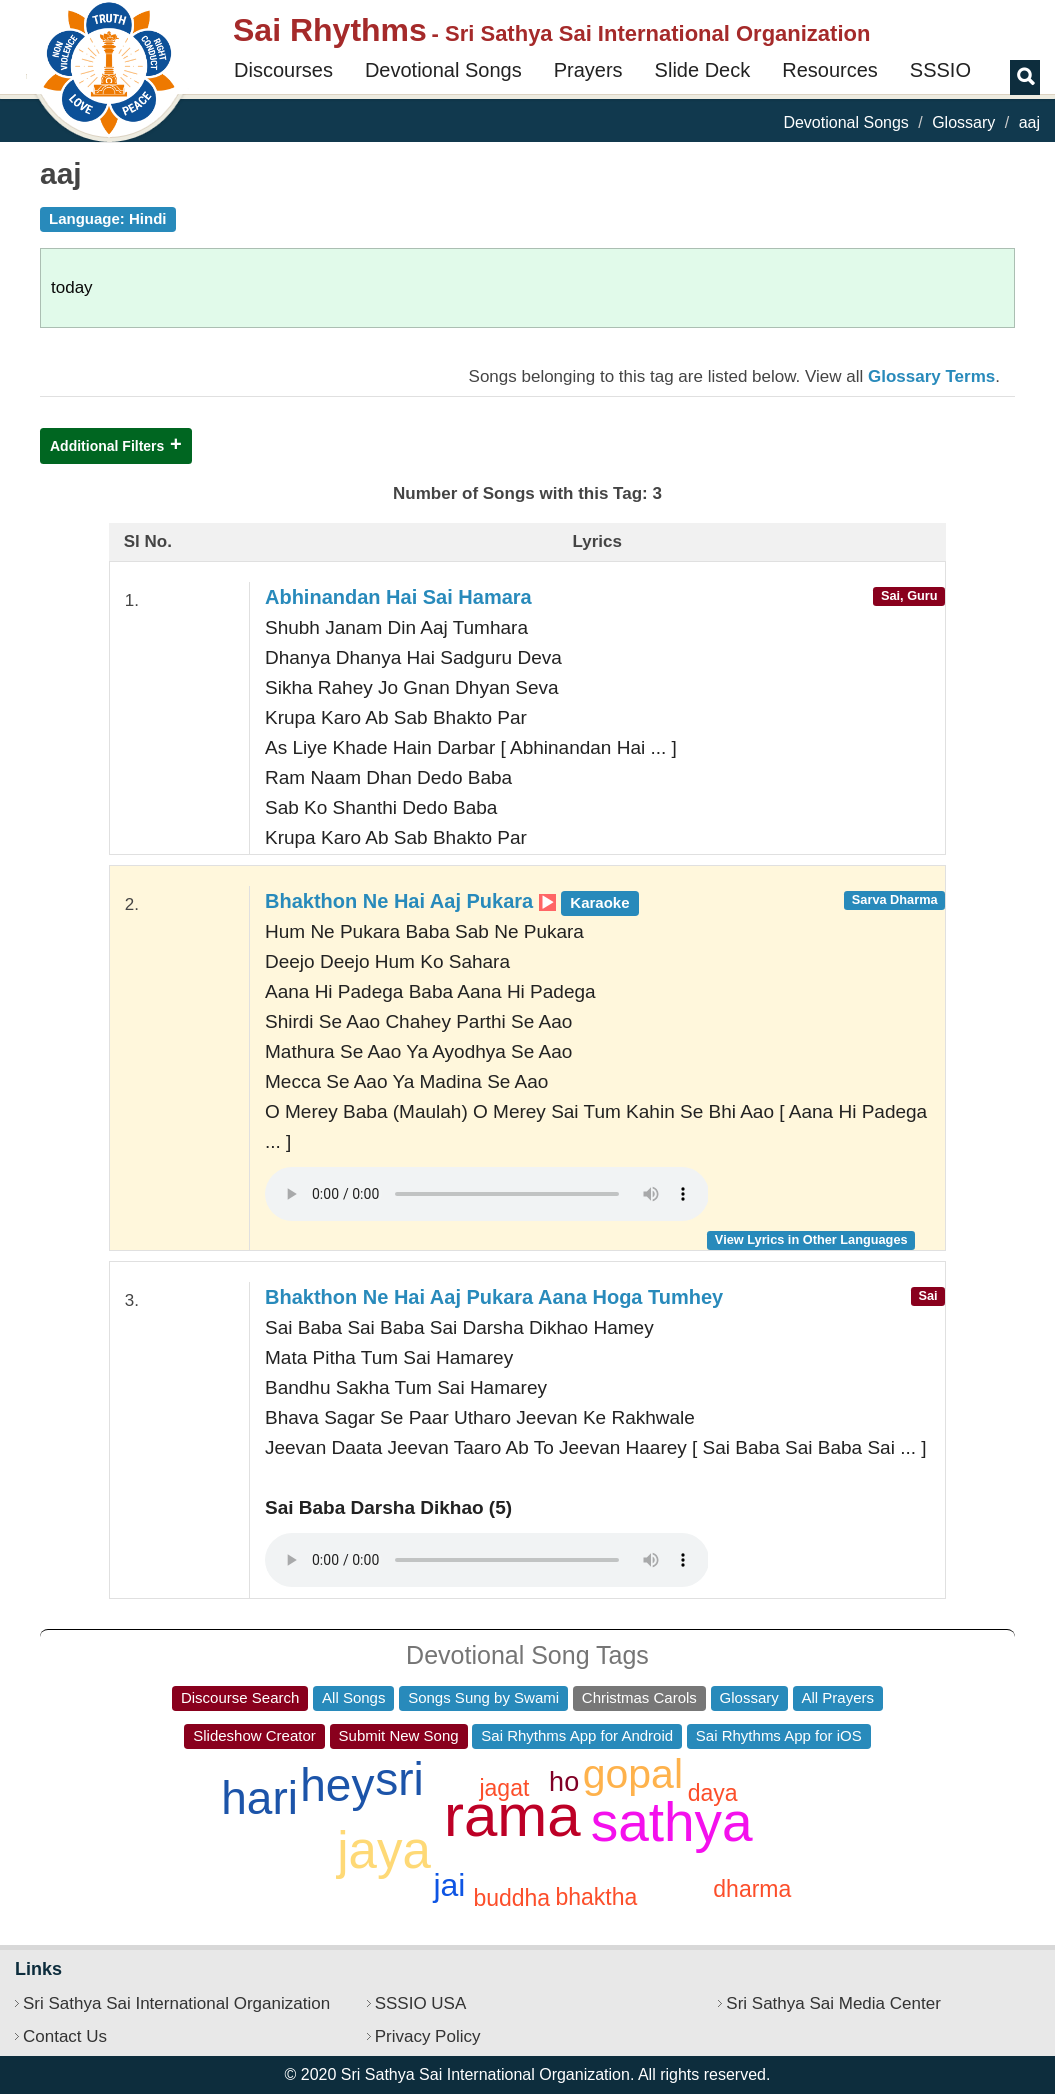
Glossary (963, 122)
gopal (633, 1774)
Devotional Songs (443, 70)
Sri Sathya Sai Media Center (833, 2003)
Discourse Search (240, 1697)
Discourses (283, 70)
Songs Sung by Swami (483, 1697)
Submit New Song (399, 1735)
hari (259, 1798)
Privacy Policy (428, 2036)
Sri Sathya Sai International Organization (176, 2003)
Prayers (588, 70)
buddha (511, 1898)
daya (713, 1793)
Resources (830, 70)
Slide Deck (703, 70)
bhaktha (596, 1897)
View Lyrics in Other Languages (811, 1239)
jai (449, 1885)
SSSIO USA (421, 2003)
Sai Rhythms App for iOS (779, 1735)
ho (564, 1782)
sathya (672, 1822)
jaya (384, 1850)
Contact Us (65, 2036)
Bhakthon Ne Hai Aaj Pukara (452, 901)
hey (337, 1785)
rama (512, 1815)
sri (399, 1779)
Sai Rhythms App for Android (577, 1735)
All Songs (353, 1697)
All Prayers (838, 1697)
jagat (504, 1788)
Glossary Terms (931, 376)
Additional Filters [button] (107, 446)
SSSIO (940, 70)
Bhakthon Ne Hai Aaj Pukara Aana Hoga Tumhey (494, 1297)
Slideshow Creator (254, 1735)
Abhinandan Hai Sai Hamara (398, 597)
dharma (752, 1889)
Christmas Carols (639, 1697)
